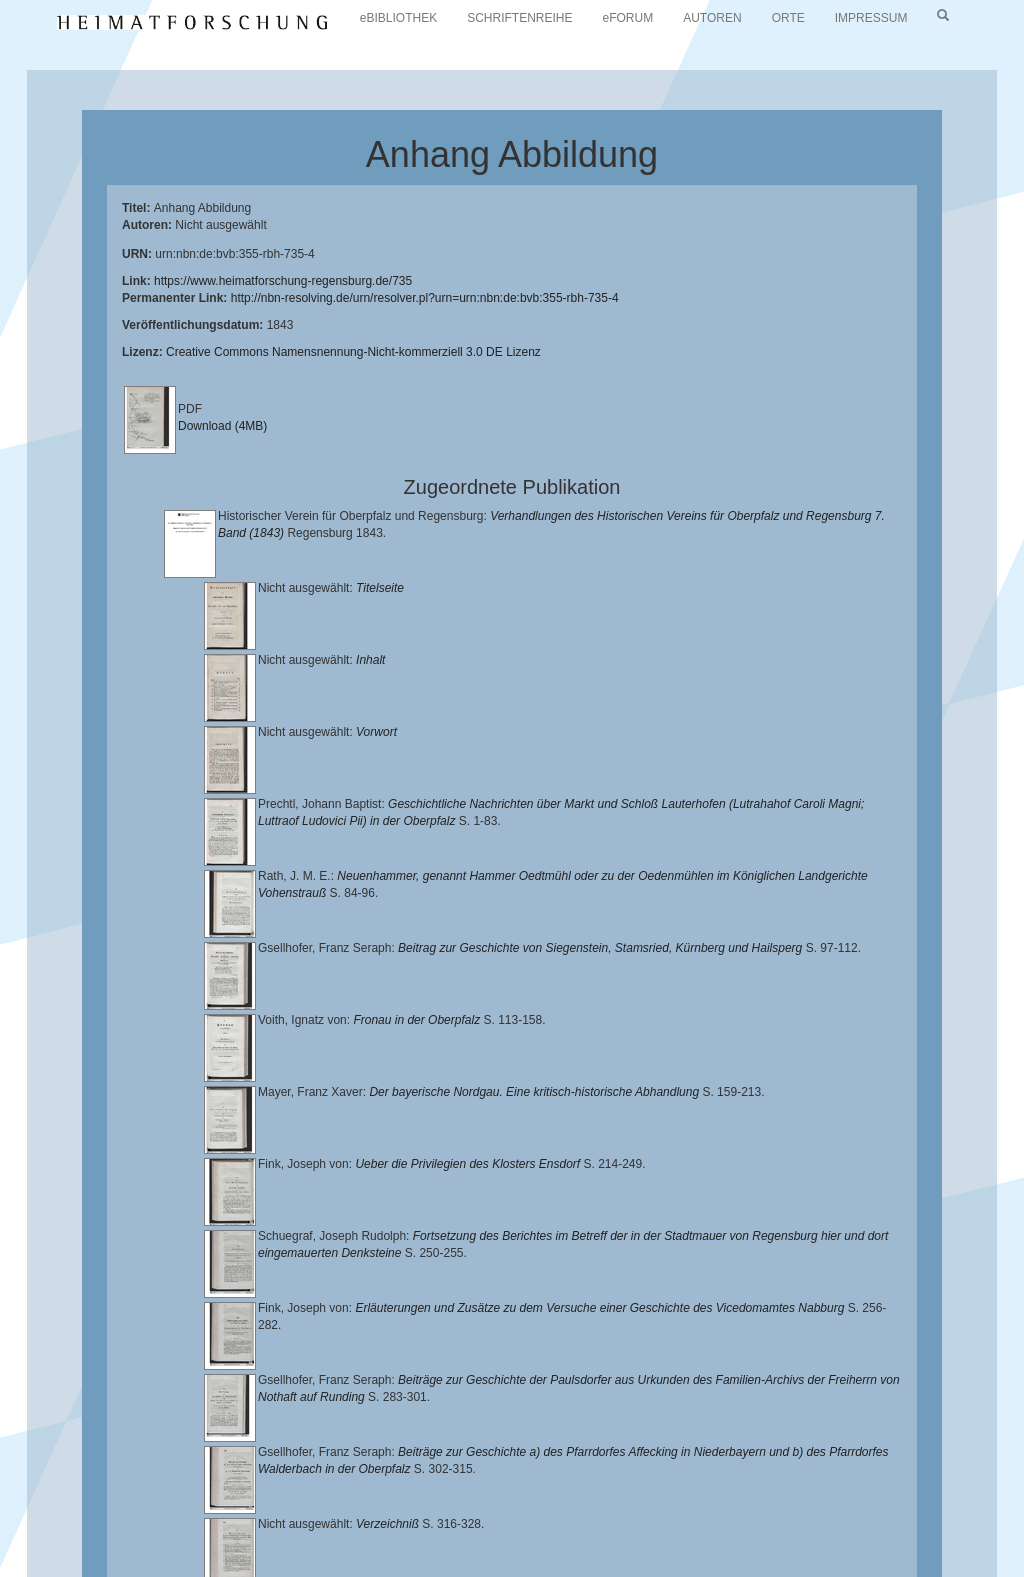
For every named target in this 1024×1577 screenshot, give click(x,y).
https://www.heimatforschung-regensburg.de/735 (283, 281)
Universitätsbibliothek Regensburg (573, 1486)
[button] (6, 1570)
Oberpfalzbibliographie (165, 1533)
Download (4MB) (222, 426)
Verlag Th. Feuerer (426, 1517)
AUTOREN (712, 18)
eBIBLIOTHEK (398, 18)
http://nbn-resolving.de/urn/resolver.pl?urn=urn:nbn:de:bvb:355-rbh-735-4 (425, 298)
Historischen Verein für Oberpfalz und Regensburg (489, 1502)
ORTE (788, 18)
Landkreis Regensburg (716, 1502)
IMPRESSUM (871, 18)
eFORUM (628, 18)
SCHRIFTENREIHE (519, 18)
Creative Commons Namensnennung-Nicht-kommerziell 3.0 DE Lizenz (353, 352)
